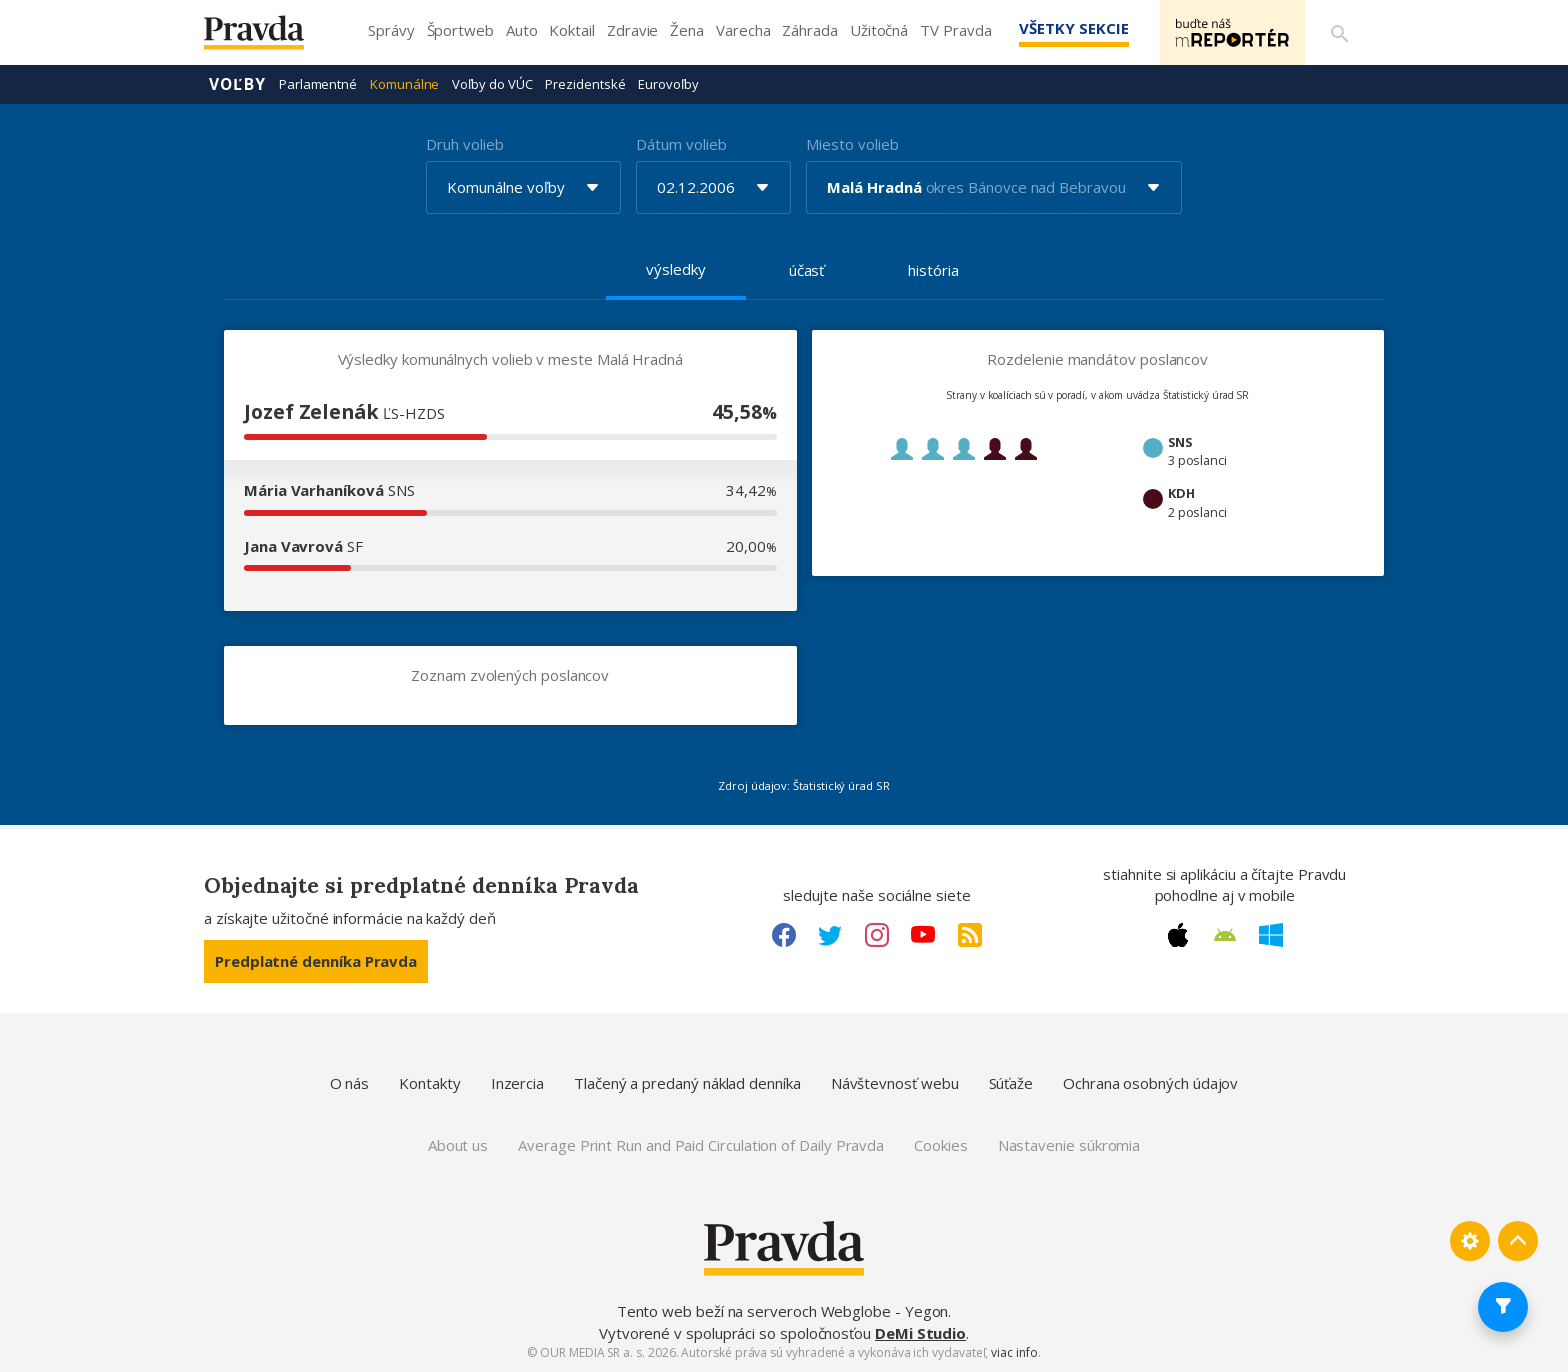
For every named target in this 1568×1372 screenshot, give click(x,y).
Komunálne (404, 84)
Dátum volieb (681, 144)
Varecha (743, 30)
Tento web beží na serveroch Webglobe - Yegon (783, 1311)
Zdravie (632, 30)
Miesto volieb (852, 144)
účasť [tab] (807, 270)
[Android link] (1225, 935)
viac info (1014, 1352)
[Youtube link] (923, 935)
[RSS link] (970, 935)
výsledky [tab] (675, 269)
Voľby (237, 84)
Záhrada (809, 30)
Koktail (571, 30)
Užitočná (879, 30)
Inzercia (517, 1083)
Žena (687, 30)
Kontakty (429, 1083)
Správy (391, 30)
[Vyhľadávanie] (1340, 33)
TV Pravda (955, 30)
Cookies (940, 1145)
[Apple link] (1178, 935)
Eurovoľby (668, 84)
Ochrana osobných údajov (1150, 1083)
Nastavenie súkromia (1069, 1145)
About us (458, 1145)
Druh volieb (464, 144)
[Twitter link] (830, 935)
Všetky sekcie (1073, 28)
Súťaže (1011, 1083)
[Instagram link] (877, 935)
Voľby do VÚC (492, 84)
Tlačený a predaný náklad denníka (687, 1083)
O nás (350, 1083)
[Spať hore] (1518, 1241)
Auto (522, 30)
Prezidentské (585, 84)
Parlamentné (318, 84)
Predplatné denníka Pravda (316, 961)
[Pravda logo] (269, 37)
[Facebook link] (784, 935)
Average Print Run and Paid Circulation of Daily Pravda (701, 1145)
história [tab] (933, 270)
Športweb (460, 30)
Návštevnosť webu (895, 1083)
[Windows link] (1271, 935)
